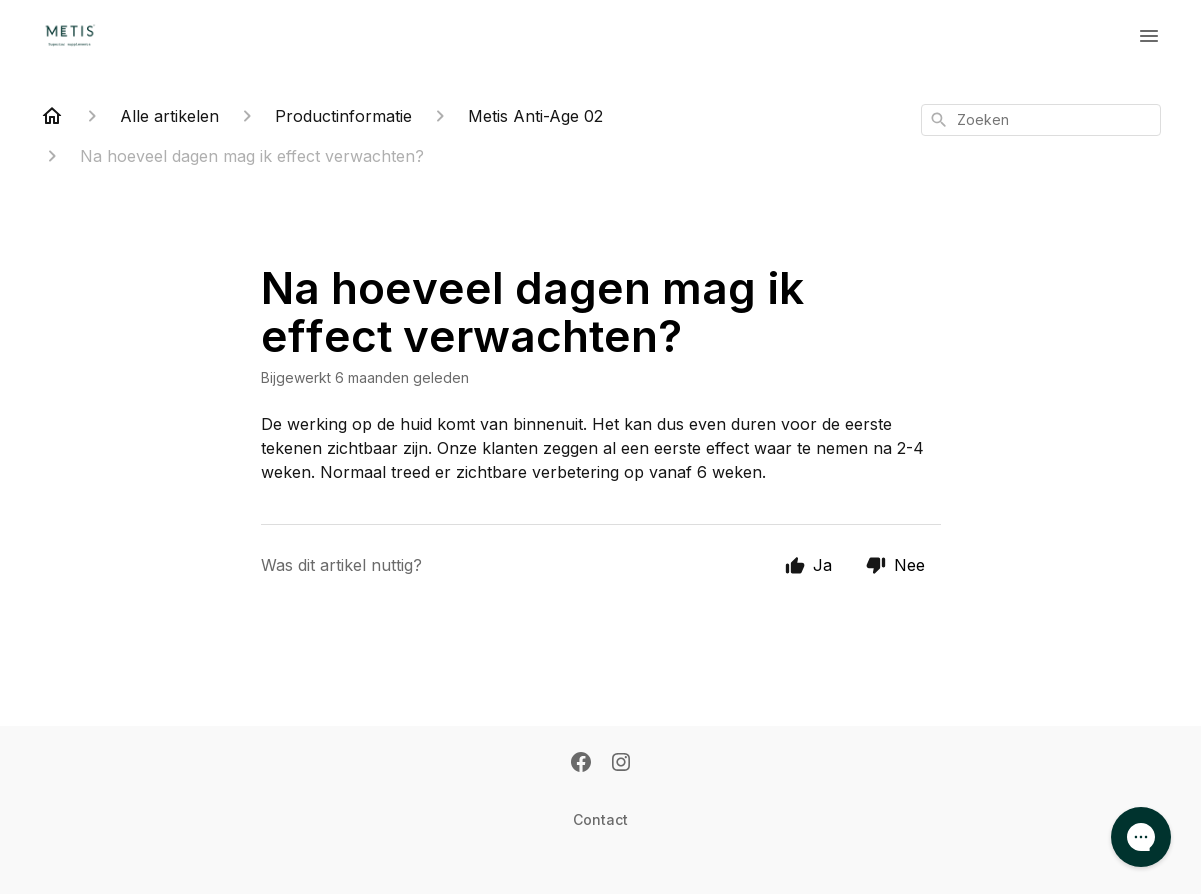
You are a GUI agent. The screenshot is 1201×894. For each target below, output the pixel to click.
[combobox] (1041, 120)
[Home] (52, 116)
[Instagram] (621, 764)
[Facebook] (581, 764)
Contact (600, 819)
